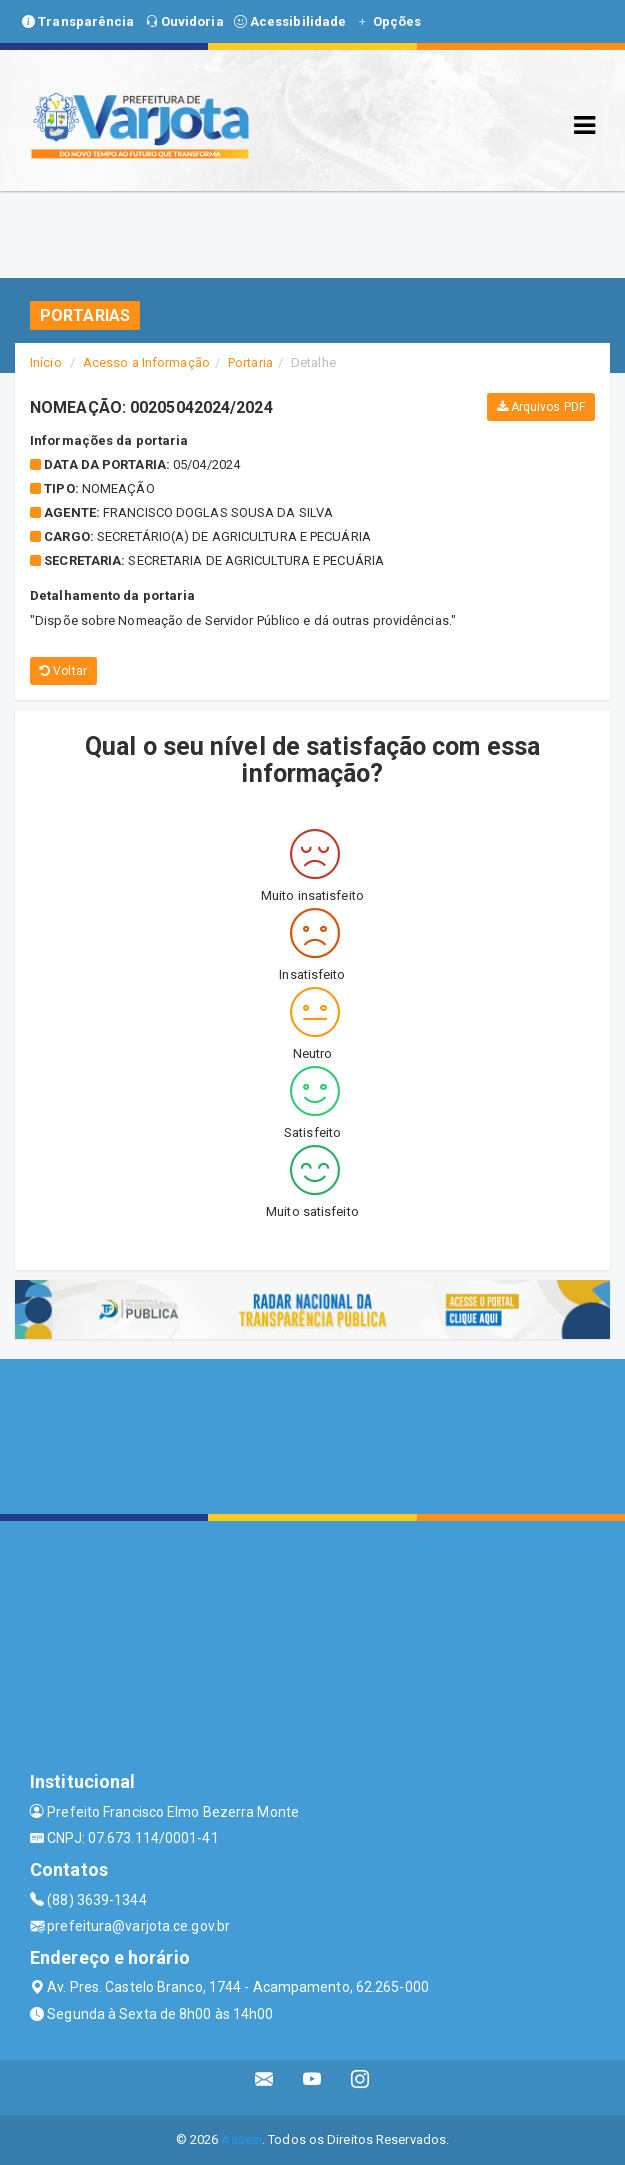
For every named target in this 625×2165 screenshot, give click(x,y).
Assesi (241, 2139)
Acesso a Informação (146, 362)
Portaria (250, 362)
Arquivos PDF (541, 407)
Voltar (63, 671)
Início (46, 362)
